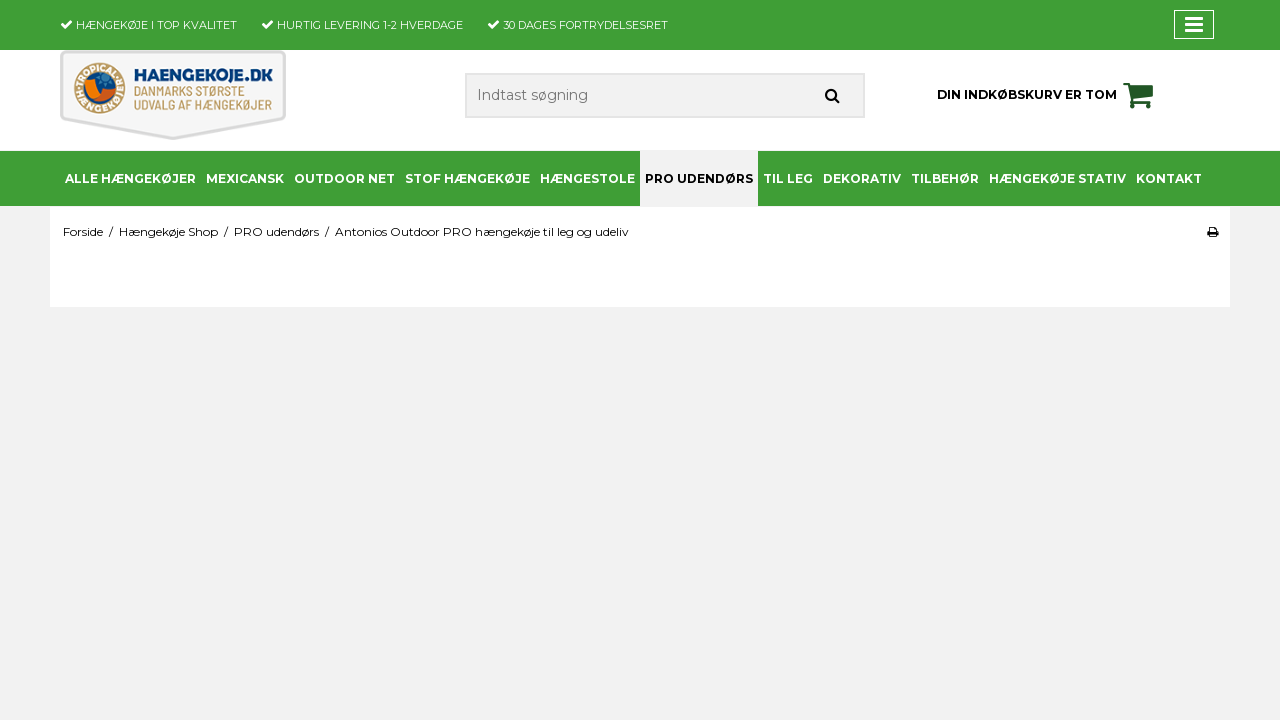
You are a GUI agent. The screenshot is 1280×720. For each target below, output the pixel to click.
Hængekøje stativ (1057, 178)
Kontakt (1169, 178)
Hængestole (587, 178)
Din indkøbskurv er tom (1048, 95)
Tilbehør (945, 178)
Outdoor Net (344, 178)
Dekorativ (862, 178)
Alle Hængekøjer (130, 178)
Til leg (788, 178)
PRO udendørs (699, 178)
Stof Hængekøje (467, 178)
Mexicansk (245, 178)
